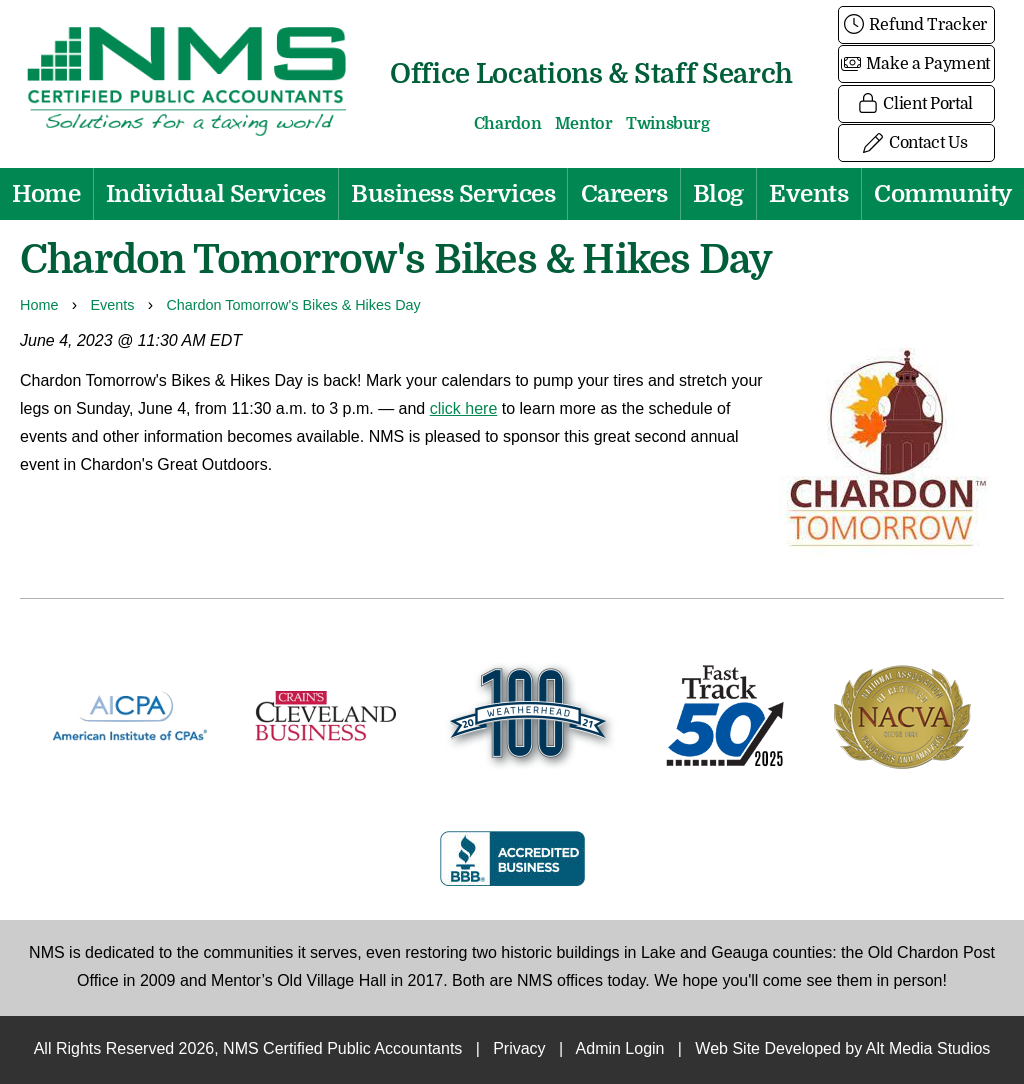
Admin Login (620, 1049)
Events (808, 194)
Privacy (519, 1049)
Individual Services (216, 194)
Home (46, 194)
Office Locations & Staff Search (591, 73)
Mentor (584, 124)
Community (943, 194)
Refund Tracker (916, 25)
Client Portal (916, 104)
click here (464, 409)
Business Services (453, 194)
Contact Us (916, 143)
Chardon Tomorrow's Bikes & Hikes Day (293, 306)
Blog (718, 194)
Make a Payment (916, 64)
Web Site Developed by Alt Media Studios (842, 1049)
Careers (624, 194)
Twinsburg (667, 124)
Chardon (508, 124)
